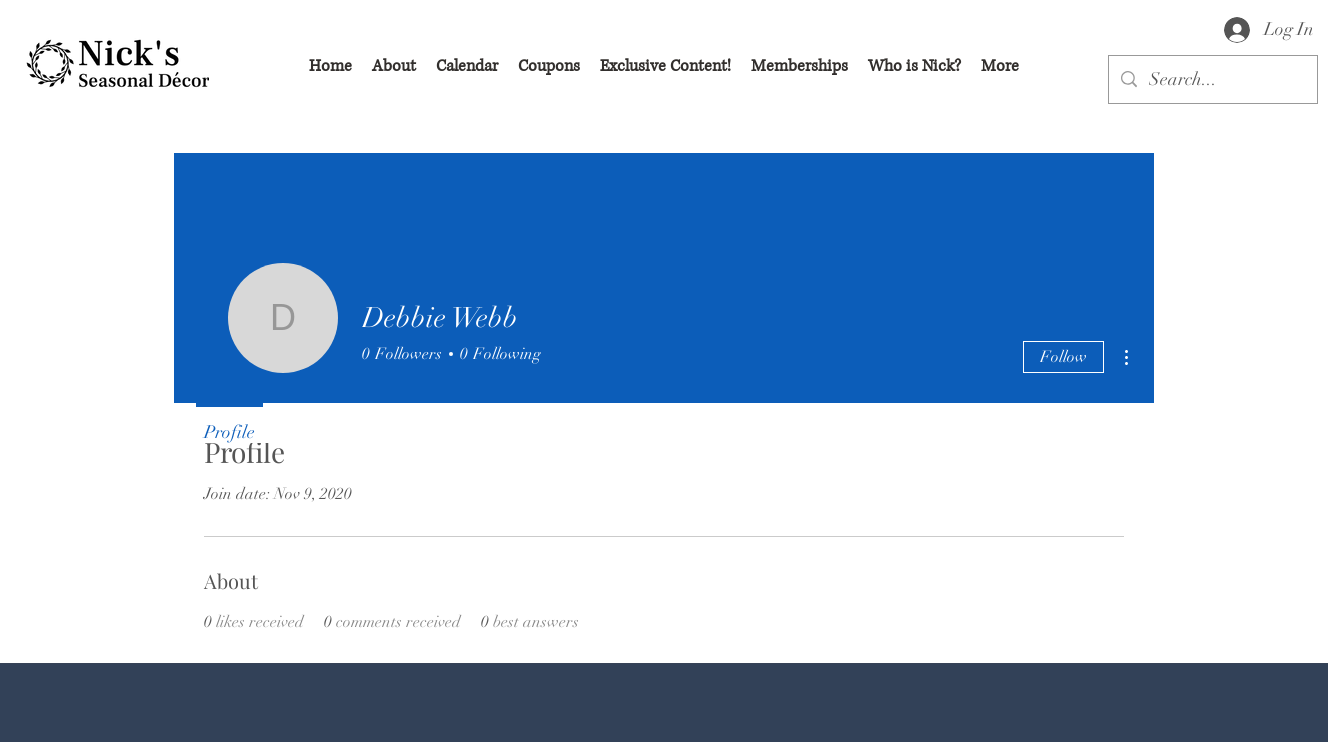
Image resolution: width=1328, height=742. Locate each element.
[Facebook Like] (310, 722)
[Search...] (1212, 80)
